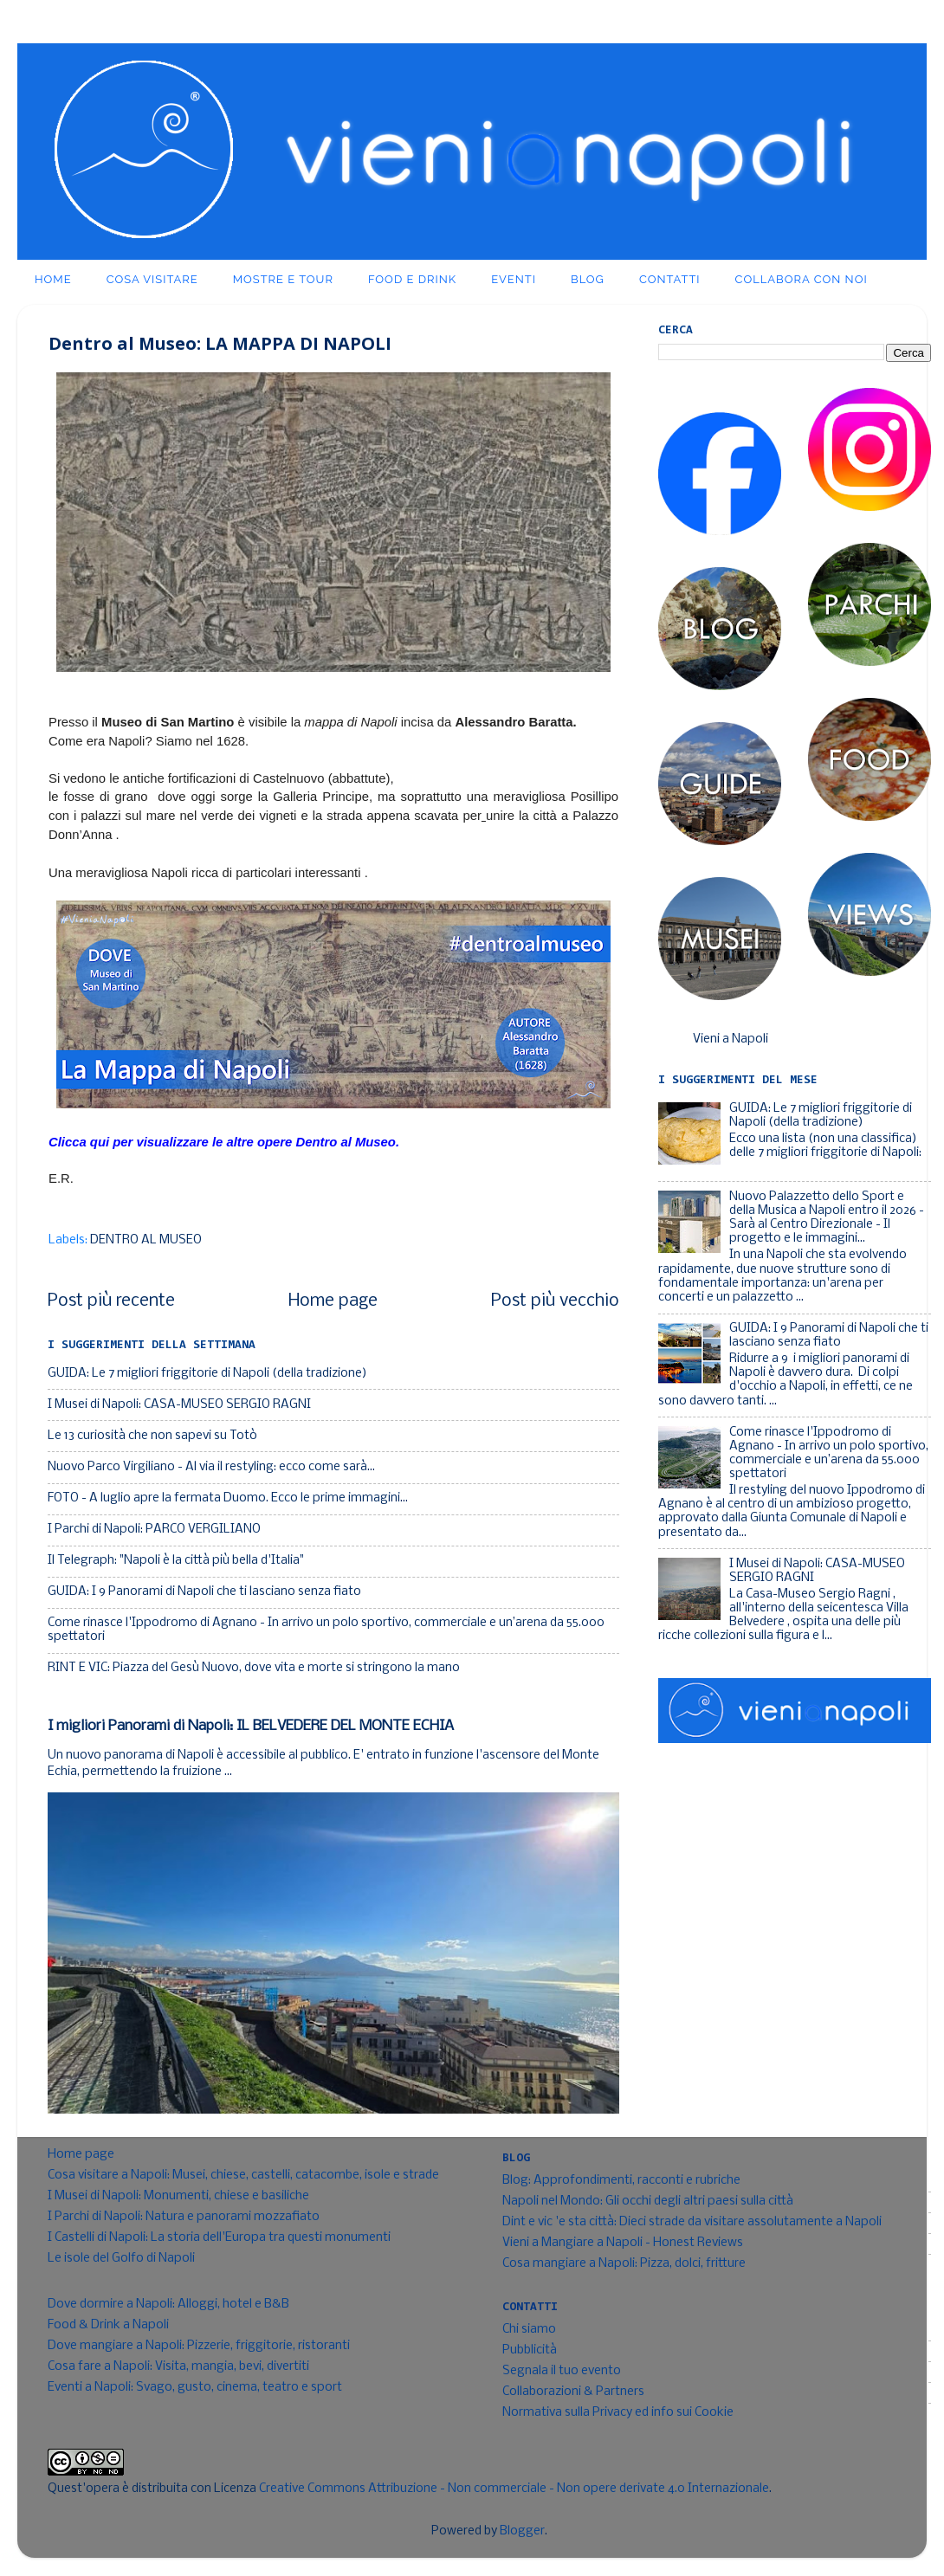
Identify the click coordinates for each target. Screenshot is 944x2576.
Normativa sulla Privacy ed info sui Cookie (618, 2412)
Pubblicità (529, 2350)
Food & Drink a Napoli (108, 2325)
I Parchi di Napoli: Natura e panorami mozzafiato (184, 2217)
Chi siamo (529, 2329)
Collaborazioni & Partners (573, 2392)
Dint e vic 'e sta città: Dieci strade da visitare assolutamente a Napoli (692, 2222)
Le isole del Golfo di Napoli (121, 2258)
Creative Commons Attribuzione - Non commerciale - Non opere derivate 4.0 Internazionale (514, 2488)
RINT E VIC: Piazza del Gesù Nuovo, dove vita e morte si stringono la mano (254, 1668)
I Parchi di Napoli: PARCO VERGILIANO (154, 1529)
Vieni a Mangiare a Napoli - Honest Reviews (622, 2243)
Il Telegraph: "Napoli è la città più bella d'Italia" (176, 1560)
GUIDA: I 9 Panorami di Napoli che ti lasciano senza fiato (204, 1591)
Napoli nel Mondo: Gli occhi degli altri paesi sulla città (647, 2201)
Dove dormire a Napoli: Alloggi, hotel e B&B (168, 2304)
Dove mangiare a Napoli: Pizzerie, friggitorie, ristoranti (199, 2346)
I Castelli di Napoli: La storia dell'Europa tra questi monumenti (219, 2237)
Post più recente (111, 1301)
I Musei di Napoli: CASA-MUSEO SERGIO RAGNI (179, 1404)
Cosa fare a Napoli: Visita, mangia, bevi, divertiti (178, 2366)
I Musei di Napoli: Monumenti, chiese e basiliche (178, 2196)
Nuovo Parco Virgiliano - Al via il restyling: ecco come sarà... (211, 1467)
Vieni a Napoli (730, 1039)
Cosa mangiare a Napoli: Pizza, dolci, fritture (624, 2263)
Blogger (522, 2531)
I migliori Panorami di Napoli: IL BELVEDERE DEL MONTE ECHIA (251, 1726)
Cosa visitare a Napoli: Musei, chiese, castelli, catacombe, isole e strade (243, 2175)
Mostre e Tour (283, 279)
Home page (333, 1301)
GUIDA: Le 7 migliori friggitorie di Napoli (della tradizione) (207, 1373)
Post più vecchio (555, 1301)
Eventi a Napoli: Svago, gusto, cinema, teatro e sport (195, 2387)
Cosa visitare (152, 279)
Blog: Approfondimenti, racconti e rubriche (621, 2180)
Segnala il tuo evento (561, 2371)
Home (53, 279)
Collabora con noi (801, 279)
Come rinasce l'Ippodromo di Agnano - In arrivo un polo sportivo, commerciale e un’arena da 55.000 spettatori (828, 1454)
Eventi (513, 279)
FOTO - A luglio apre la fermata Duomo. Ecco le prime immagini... (228, 1498)
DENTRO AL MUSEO (146, 1240)
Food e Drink (412, 279)
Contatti (670, 279)
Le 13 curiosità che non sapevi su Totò (152, 1436)
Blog (588, 279)
